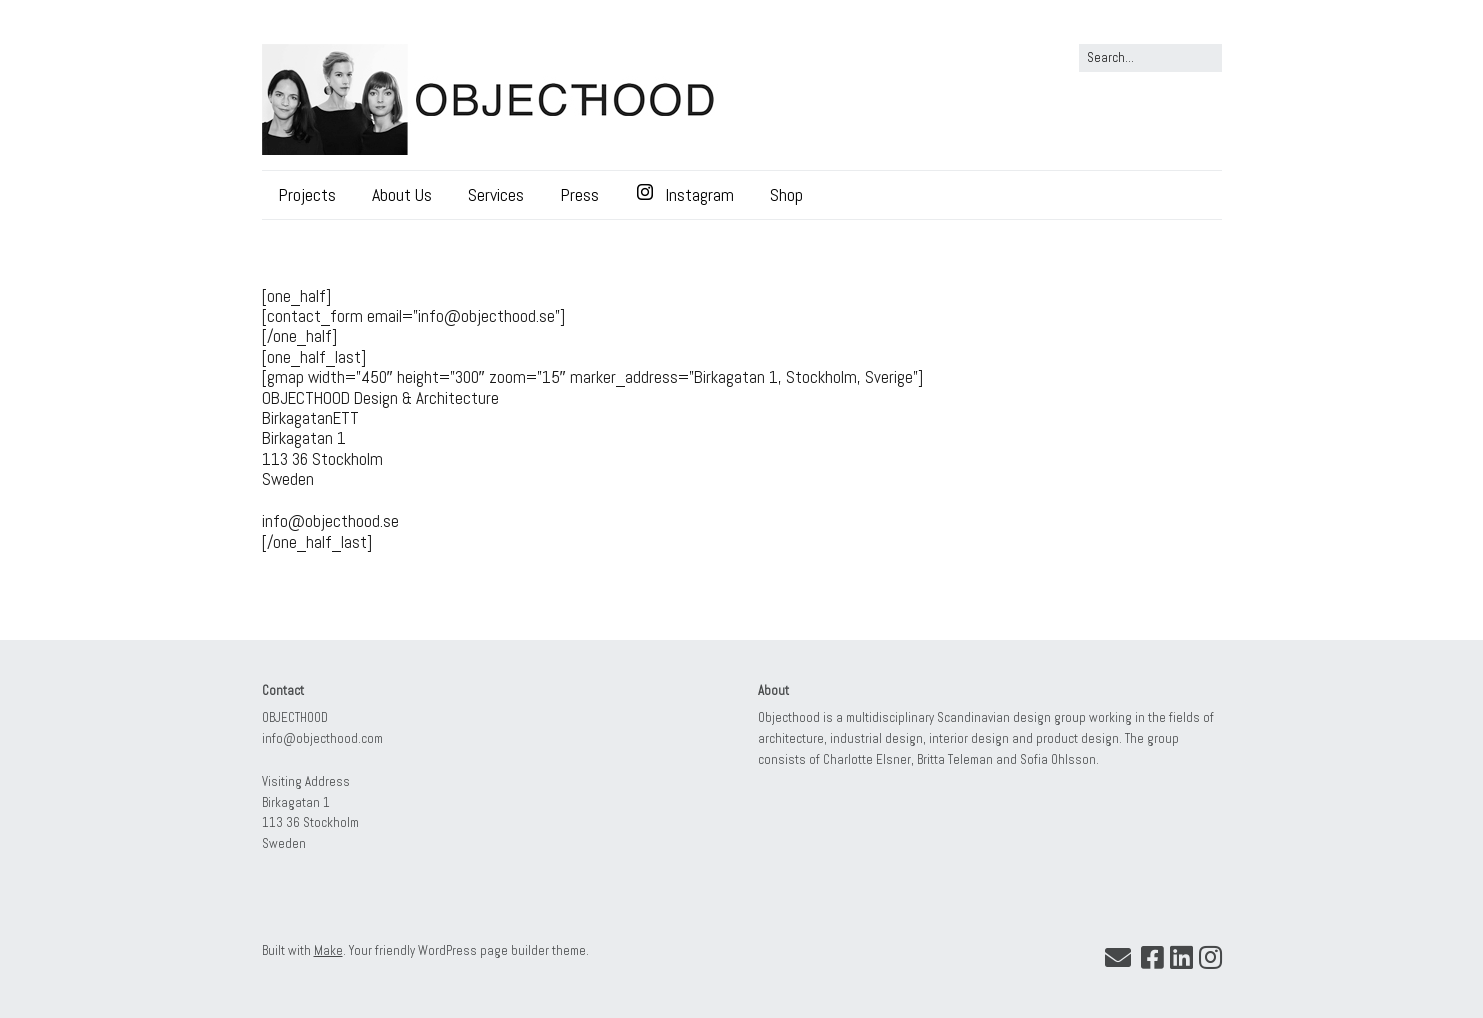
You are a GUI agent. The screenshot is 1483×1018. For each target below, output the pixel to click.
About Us (402, 194)
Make (328, 950)
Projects (307, 194)
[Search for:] (1150, 58)
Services (496, 194)
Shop (786, 194)
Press (579, 194)
